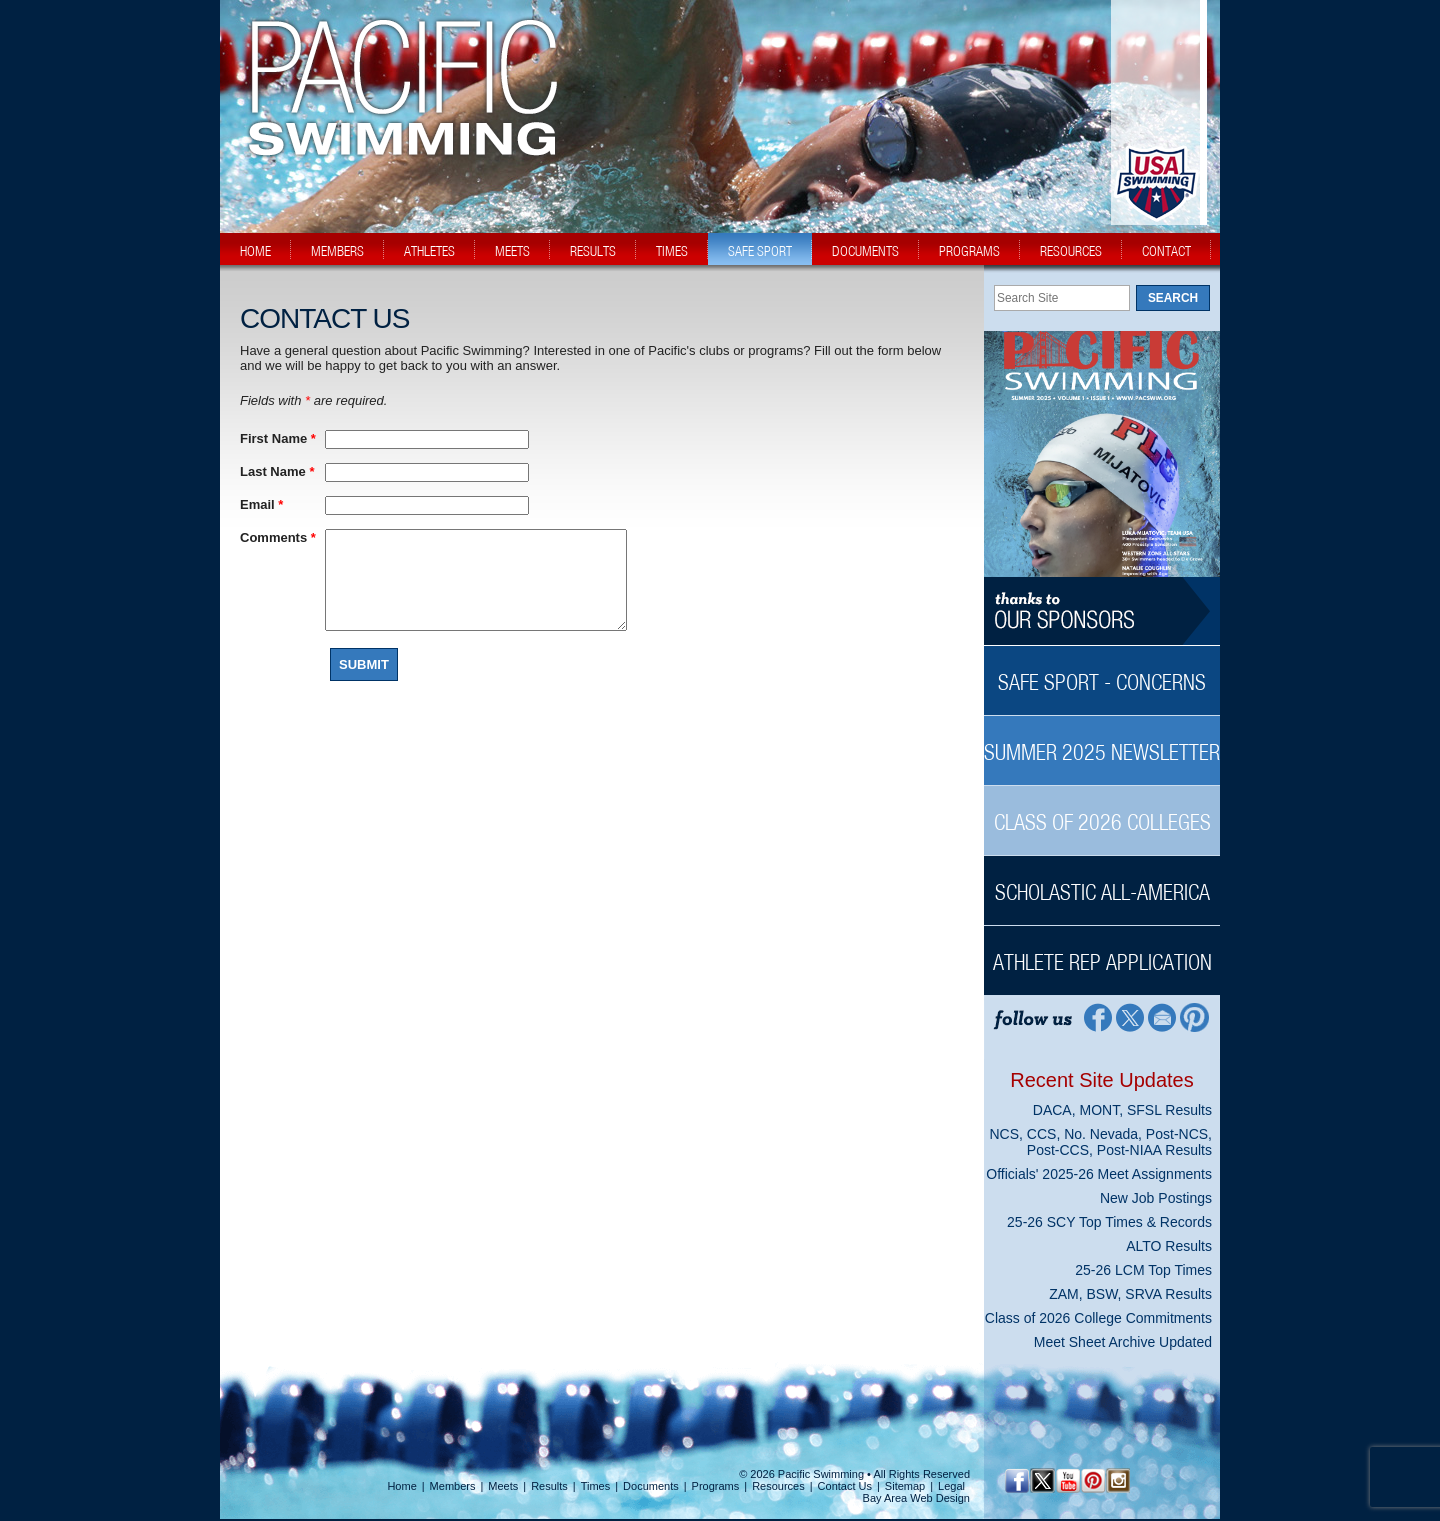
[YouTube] (1067, 1480)
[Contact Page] (1162, 1016)
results (593, 251)
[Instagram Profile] (1117, 1480)
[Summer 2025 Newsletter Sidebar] (1102, 741)
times (672, 251)
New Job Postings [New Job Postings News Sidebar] (1156, 1198)
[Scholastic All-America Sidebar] (1102, 881)
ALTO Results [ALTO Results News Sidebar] (1169, 1246)
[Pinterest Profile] (1195, 1016)
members (337, 251)
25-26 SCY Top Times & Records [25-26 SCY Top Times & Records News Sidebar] (1109, 1222)
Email (261, 504)
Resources (778, 1486)
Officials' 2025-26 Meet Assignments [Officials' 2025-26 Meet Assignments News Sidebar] (1099, 1174)
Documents (651, 1486)
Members (453, 1486)
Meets (503, 1486)
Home (401, 1486)
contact (1166, 251)
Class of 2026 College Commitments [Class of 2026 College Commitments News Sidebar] (1098, 1318)
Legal (951, 1486)
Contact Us (845, 1486)
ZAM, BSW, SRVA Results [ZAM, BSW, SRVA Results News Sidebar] (1130, 1294)
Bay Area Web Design (916, 1498)
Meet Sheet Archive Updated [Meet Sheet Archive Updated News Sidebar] (1123, 1342)
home (255, 251)
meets (512, 251)
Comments (278, 537)
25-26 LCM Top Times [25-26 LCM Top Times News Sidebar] (1143, 1270)
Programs (716, 1486)
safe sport (760, 251)
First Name (278, 438)
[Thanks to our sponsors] (1102, 611)
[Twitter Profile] (1129, 1016)
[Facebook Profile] (1096, 1016)
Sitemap (905, 1486)
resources (1071, 251)
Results (549, 1486)
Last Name (277, 471)
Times (596, 1486)
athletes (429, 251)
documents (865, 251)
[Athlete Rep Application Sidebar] (1102, 951)
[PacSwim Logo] (397, 139)
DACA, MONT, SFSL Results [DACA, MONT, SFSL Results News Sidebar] (1122, 1110)
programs (969, 251)
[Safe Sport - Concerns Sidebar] (1102, 671)
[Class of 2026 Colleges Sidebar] (1102, 811)
